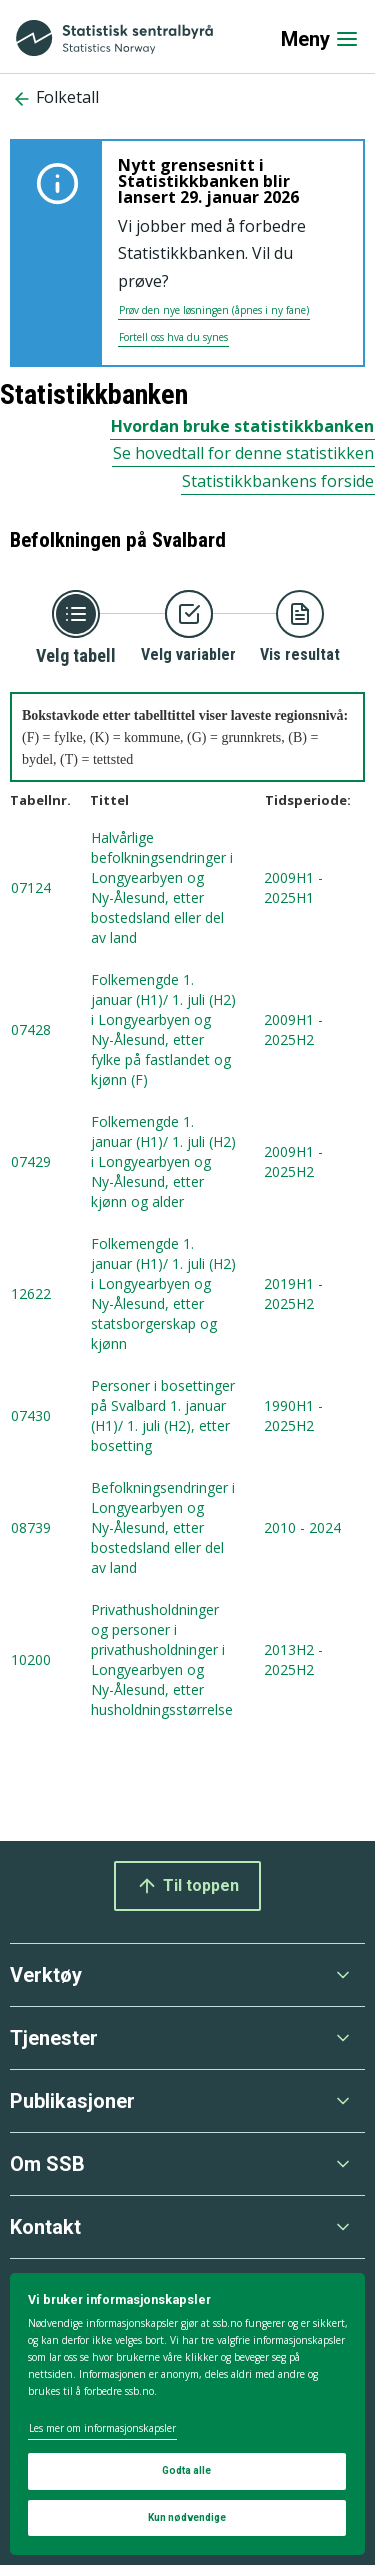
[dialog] (187, 2414)
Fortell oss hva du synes (173, 337)
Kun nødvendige (187, 2517)
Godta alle (186, 2470)
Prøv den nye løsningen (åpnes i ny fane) (214, 310)
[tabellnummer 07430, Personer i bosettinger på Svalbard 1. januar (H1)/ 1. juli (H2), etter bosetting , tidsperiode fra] (187, 1417)
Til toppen (187, 1886)
